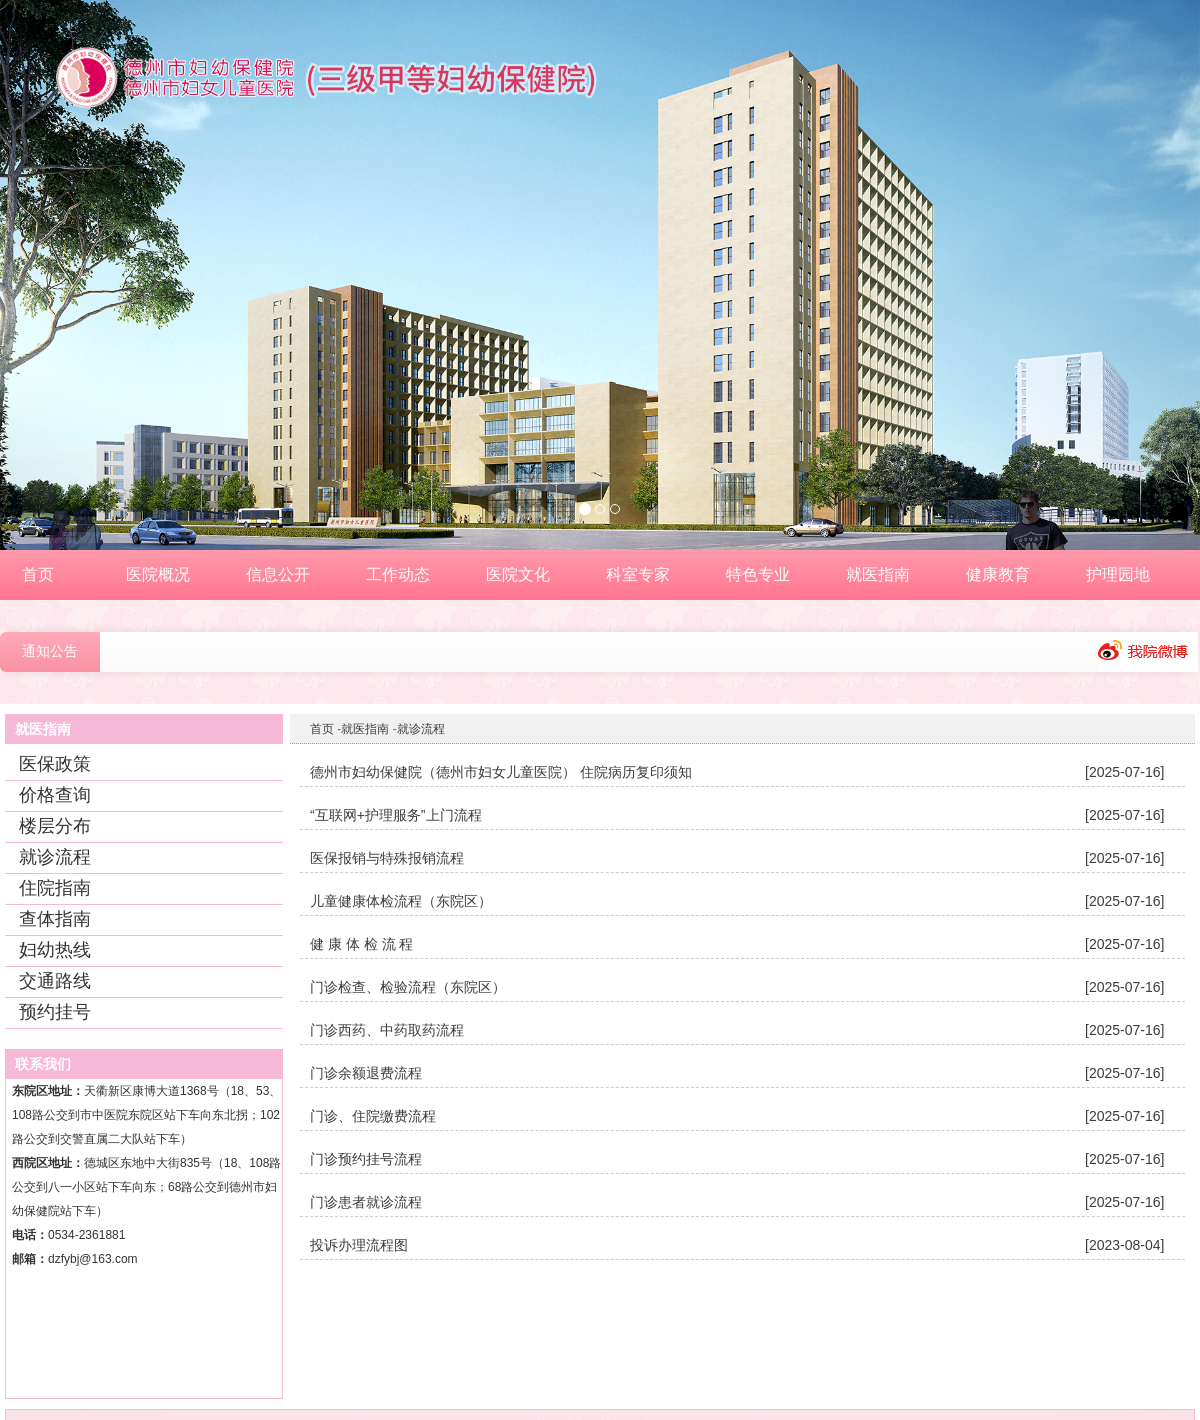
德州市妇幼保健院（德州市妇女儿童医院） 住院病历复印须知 (501, 772)
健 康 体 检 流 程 (361, 944)
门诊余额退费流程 (366, 1073)
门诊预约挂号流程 (366, 1159)
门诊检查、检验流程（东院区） (408, 987)
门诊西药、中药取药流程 (387, 1030)
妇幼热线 (55, 950)
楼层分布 (55, 826)
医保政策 (55, 764)
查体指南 (55, 919)
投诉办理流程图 (359, 1245)
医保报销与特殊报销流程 (387, 858)
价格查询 (55, 795)
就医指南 (365, 729)
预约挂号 (55, 1012)
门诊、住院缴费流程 (373, 1116)
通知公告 (50, 651)
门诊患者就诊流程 (366, 1202)
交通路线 (55, 981)
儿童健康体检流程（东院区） (401, 901)
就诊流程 (55, 857)
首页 (322, 729)
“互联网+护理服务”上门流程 (396, 815)
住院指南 (55, 888)
